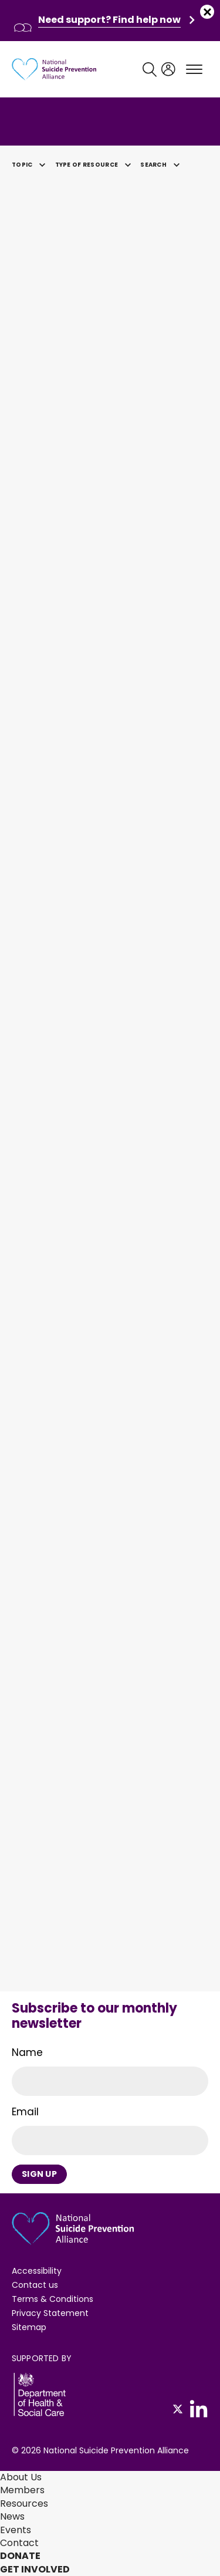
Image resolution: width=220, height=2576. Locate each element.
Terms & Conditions (52, 2299)
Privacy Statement (50, 2313)
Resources (24, 2503)
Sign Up (39, 2174)
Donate (20, 2556)
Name (27, 2052)
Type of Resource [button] (95, 164)
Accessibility (37, 2271)
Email (25, 2111)
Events (15, 2530)
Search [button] (162, 164)
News (12, 2516)
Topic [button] (30, 164)
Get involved (35, 2569)
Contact (19, 2543)
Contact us (35, 2285)
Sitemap (29, 2327)
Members (22, 2490)
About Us (21, 2477)
